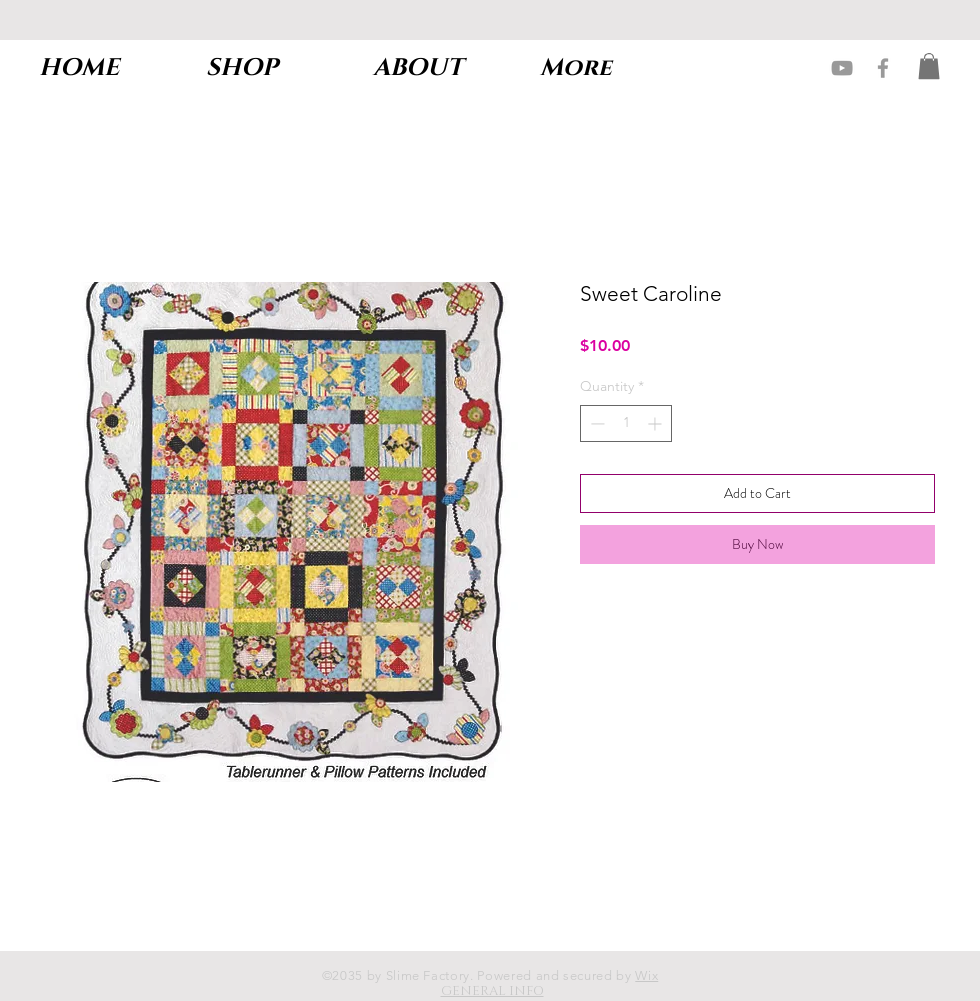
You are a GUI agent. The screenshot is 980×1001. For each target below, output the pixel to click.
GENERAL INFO (492, 991)
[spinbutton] (626, 423)
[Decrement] (595, 423)
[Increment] (656, 423)
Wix (646, 975)
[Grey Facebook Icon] (883, 68)
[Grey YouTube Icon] (842, 68)
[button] (929, 66)
